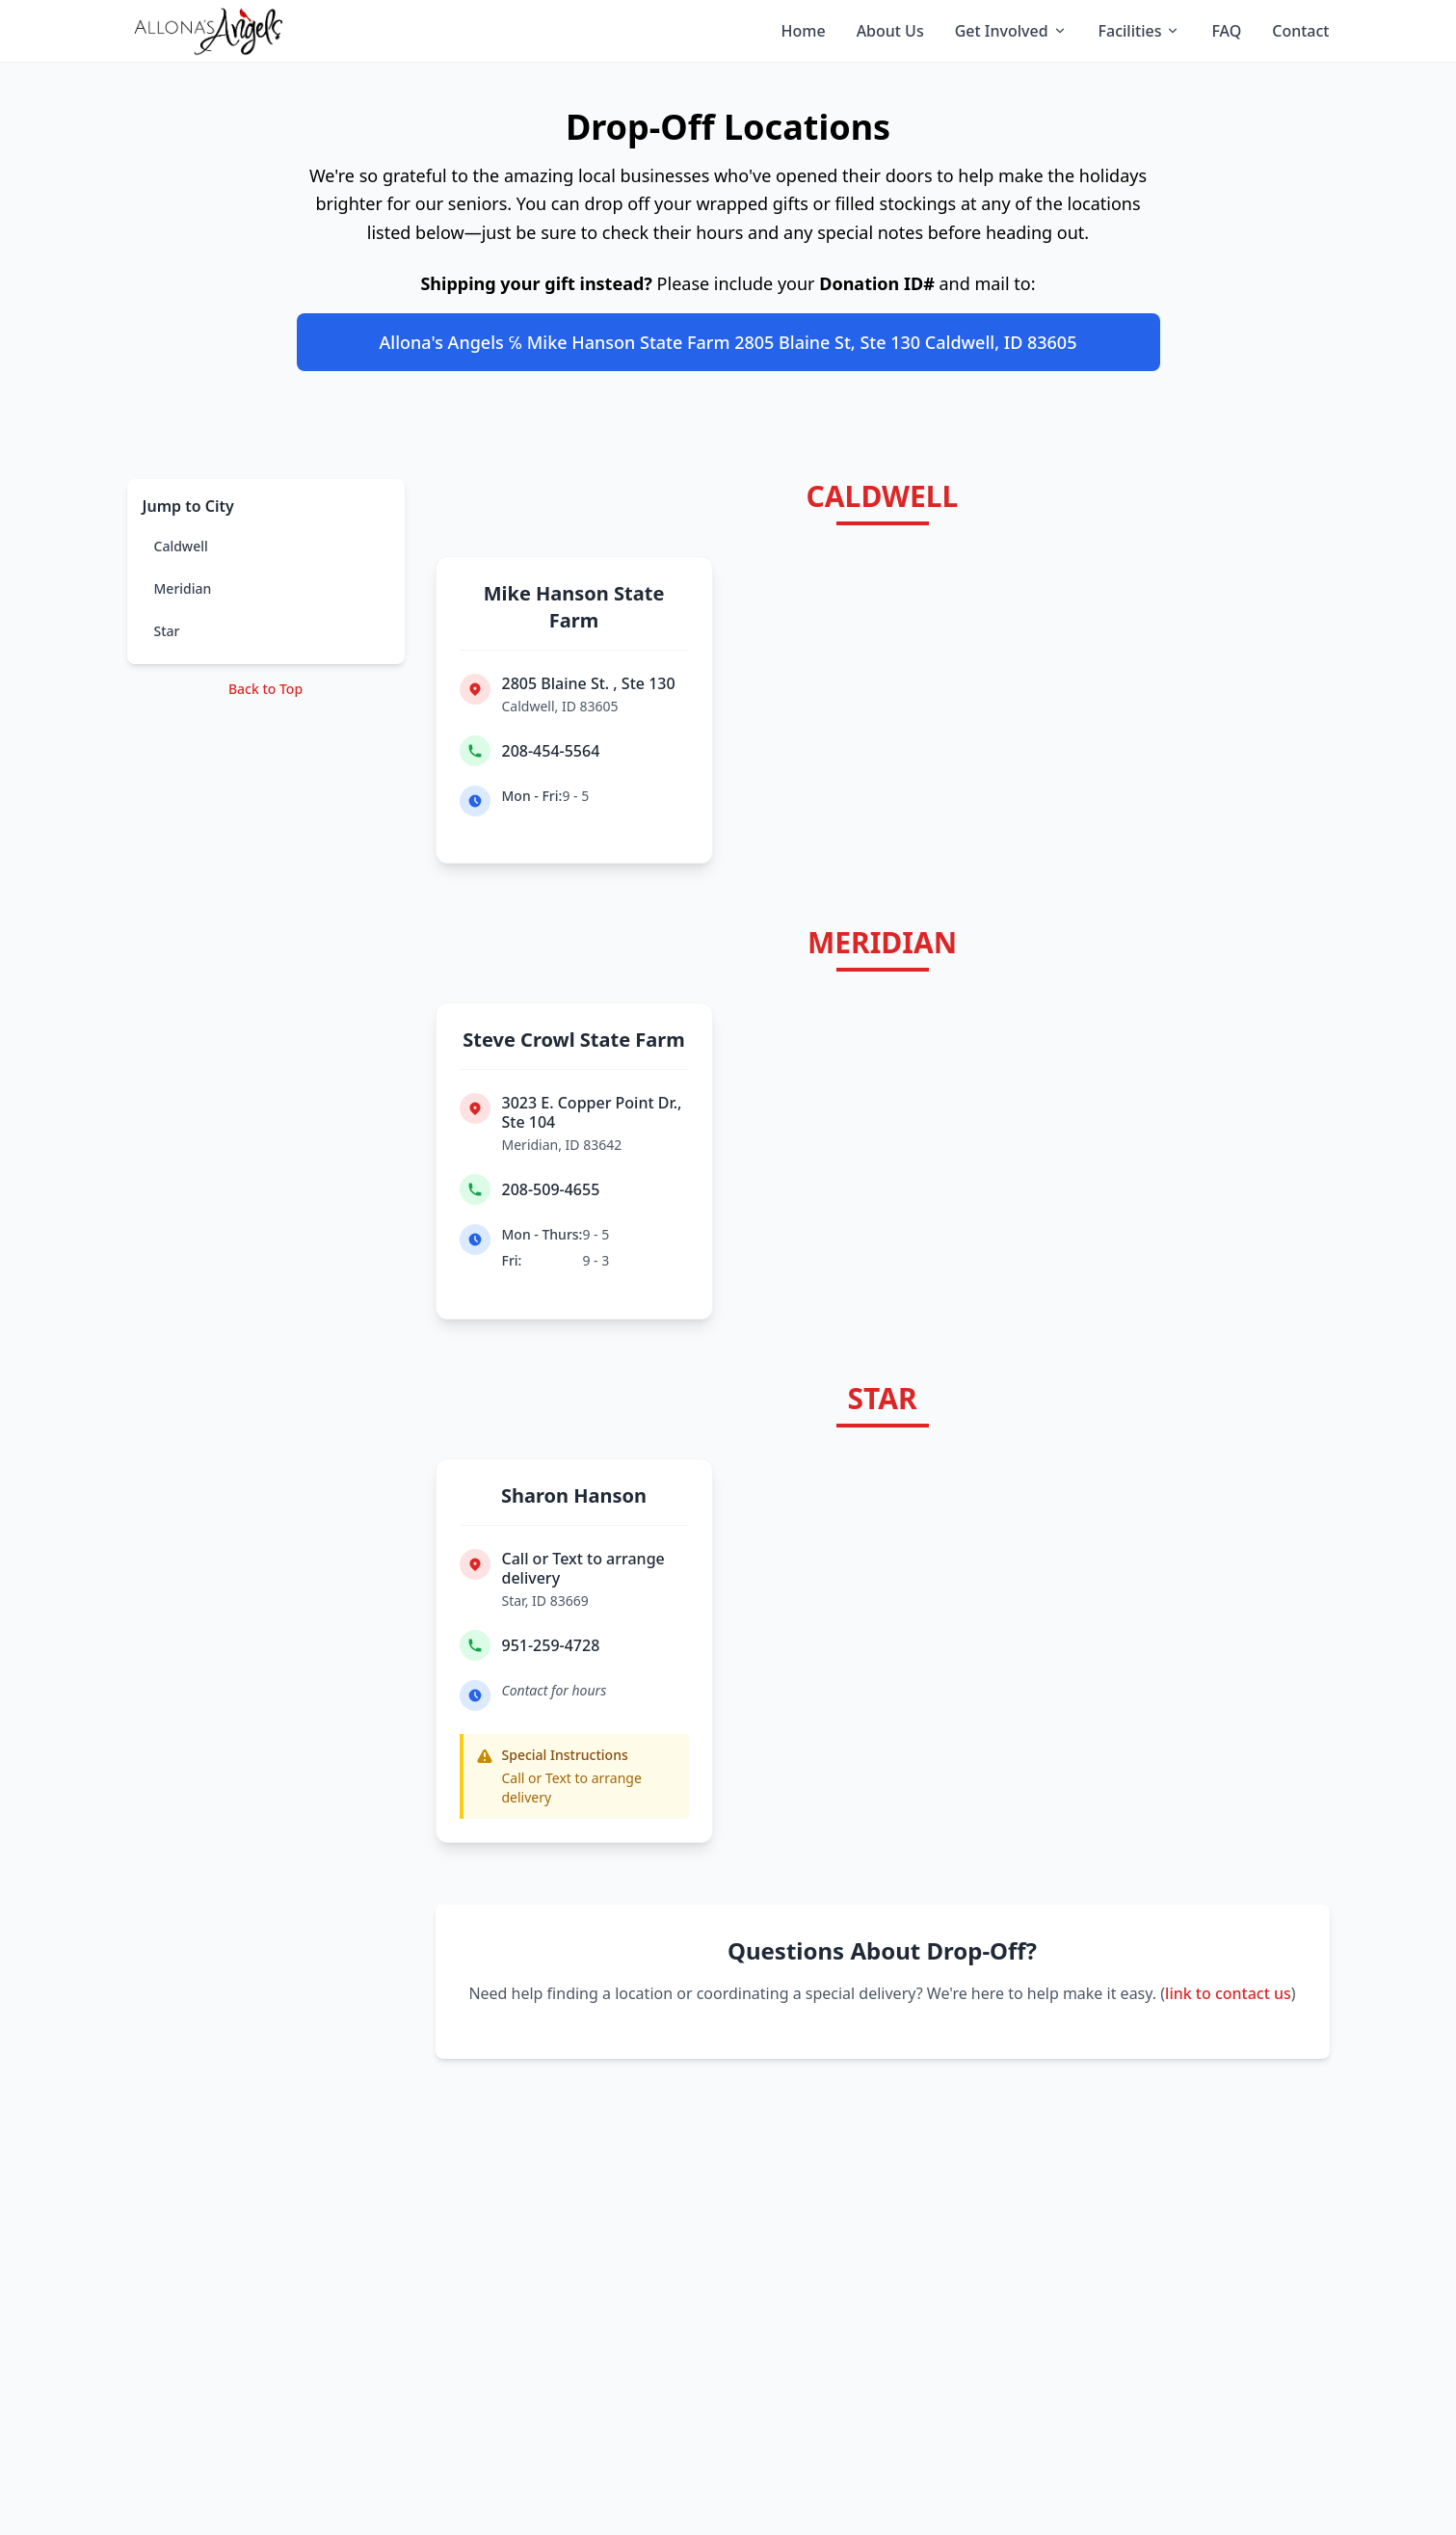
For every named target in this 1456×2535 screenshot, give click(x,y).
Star (167, 631)
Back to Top (265, 689)
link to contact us (1228, 1993)
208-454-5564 (551, 750)
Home (803, 30)
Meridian (183, 588)
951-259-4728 (551, 1645)
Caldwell (181, 546)
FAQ (1226, 30)
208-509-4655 (551, 1189)
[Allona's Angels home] (208, 31)
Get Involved (1011, 30)
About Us (890, 30)
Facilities (1140, 30)
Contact (1300, 30)
